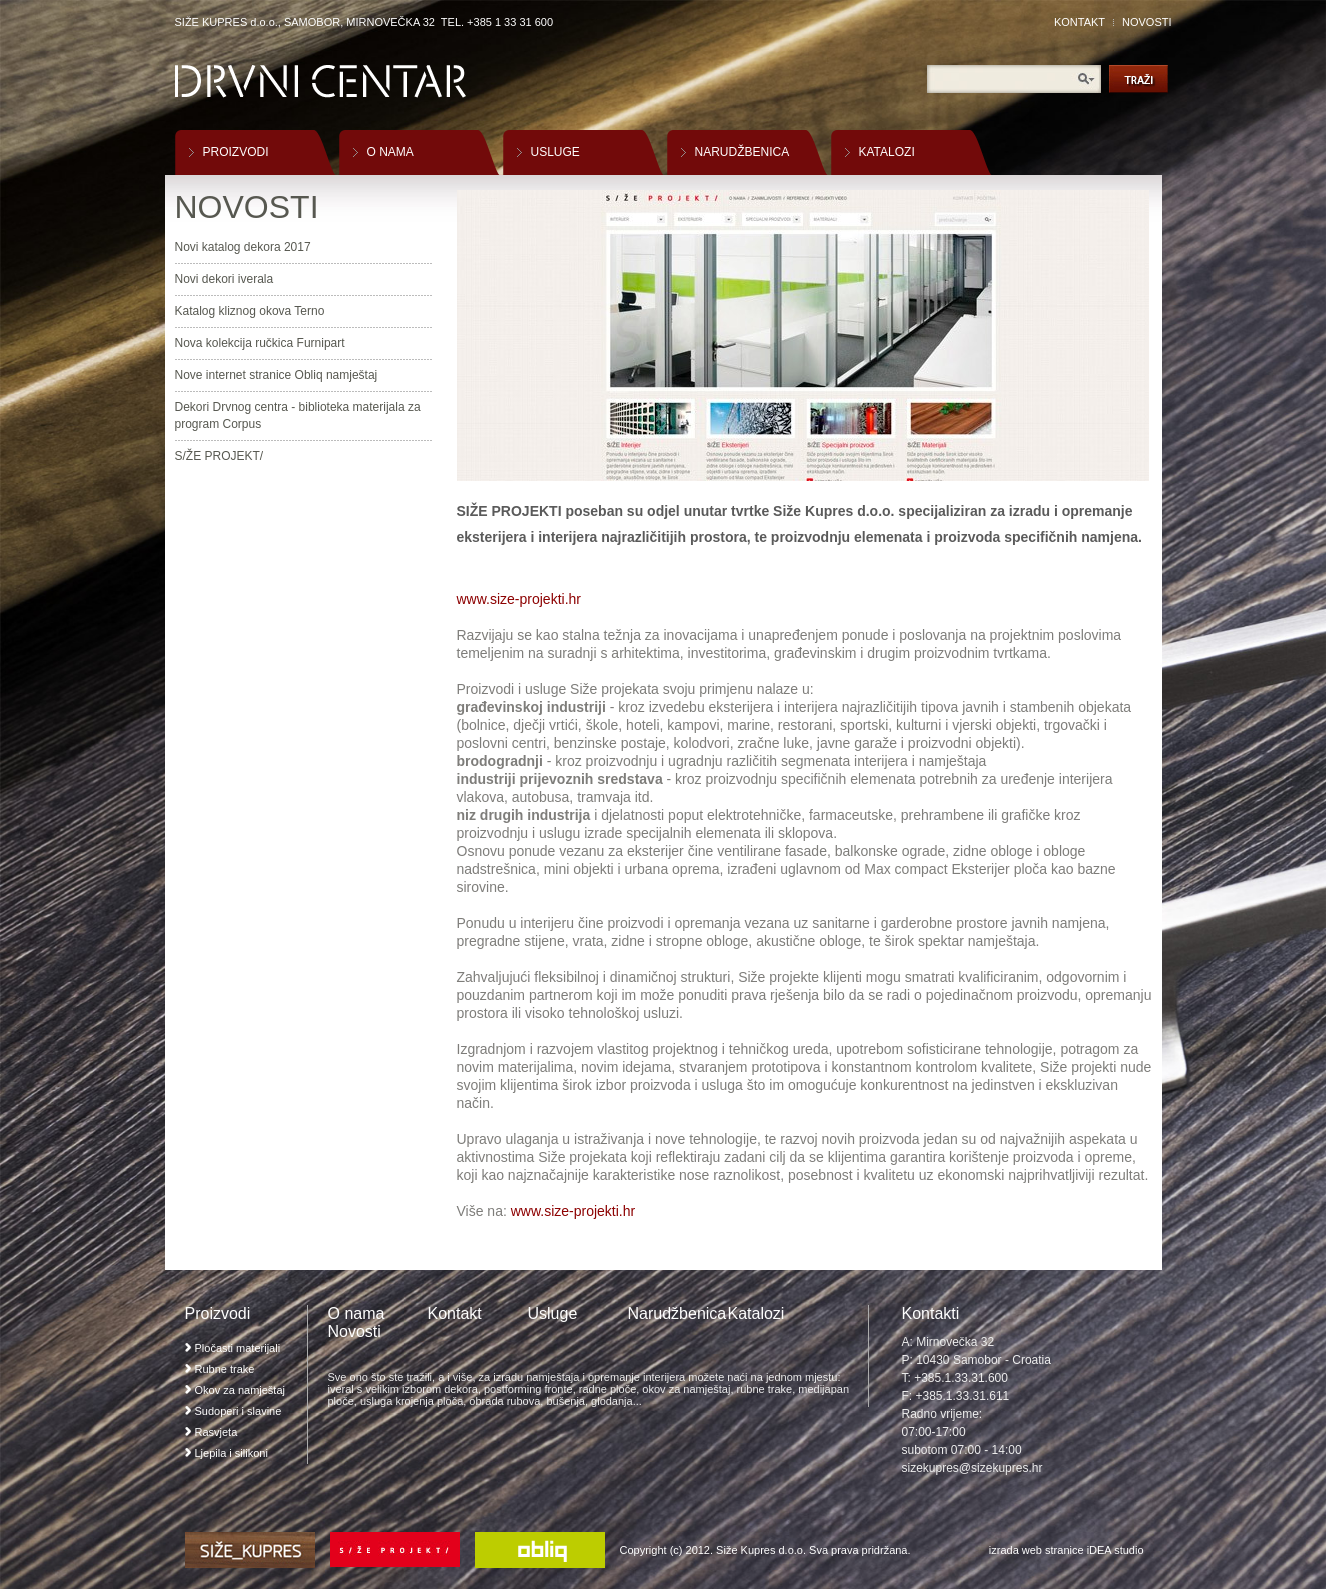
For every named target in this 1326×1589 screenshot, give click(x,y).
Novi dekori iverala (224, 279)
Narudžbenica (677, 1313)
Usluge (553, 1313)
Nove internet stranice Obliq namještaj (276, 375)
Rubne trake (225, 1369)
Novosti (354, 1331)
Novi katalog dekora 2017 (243, 247)
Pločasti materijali (238, 1348)
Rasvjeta (216, 1432)
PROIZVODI (236, 152)
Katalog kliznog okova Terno (250, 311)
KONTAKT (1079, 22)
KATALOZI (887, 152)
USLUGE (555, 152)
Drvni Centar (320, 81)
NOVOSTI (1147, 22)
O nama (356, 1313)
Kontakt (455, 1313)
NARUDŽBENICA (742, 152)
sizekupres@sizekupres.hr (972, 1468)
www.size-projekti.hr (519, 599)
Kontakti (931, 1313)
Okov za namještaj (240, 1390)
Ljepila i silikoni (231, 1453)
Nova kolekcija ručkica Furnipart (260, 343)
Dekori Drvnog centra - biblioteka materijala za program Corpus (298, 415)
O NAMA (390, 152)
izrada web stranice (1036, 1550)
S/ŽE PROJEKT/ (219, 456)
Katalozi (756, 1313)
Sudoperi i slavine (238, 1411)
